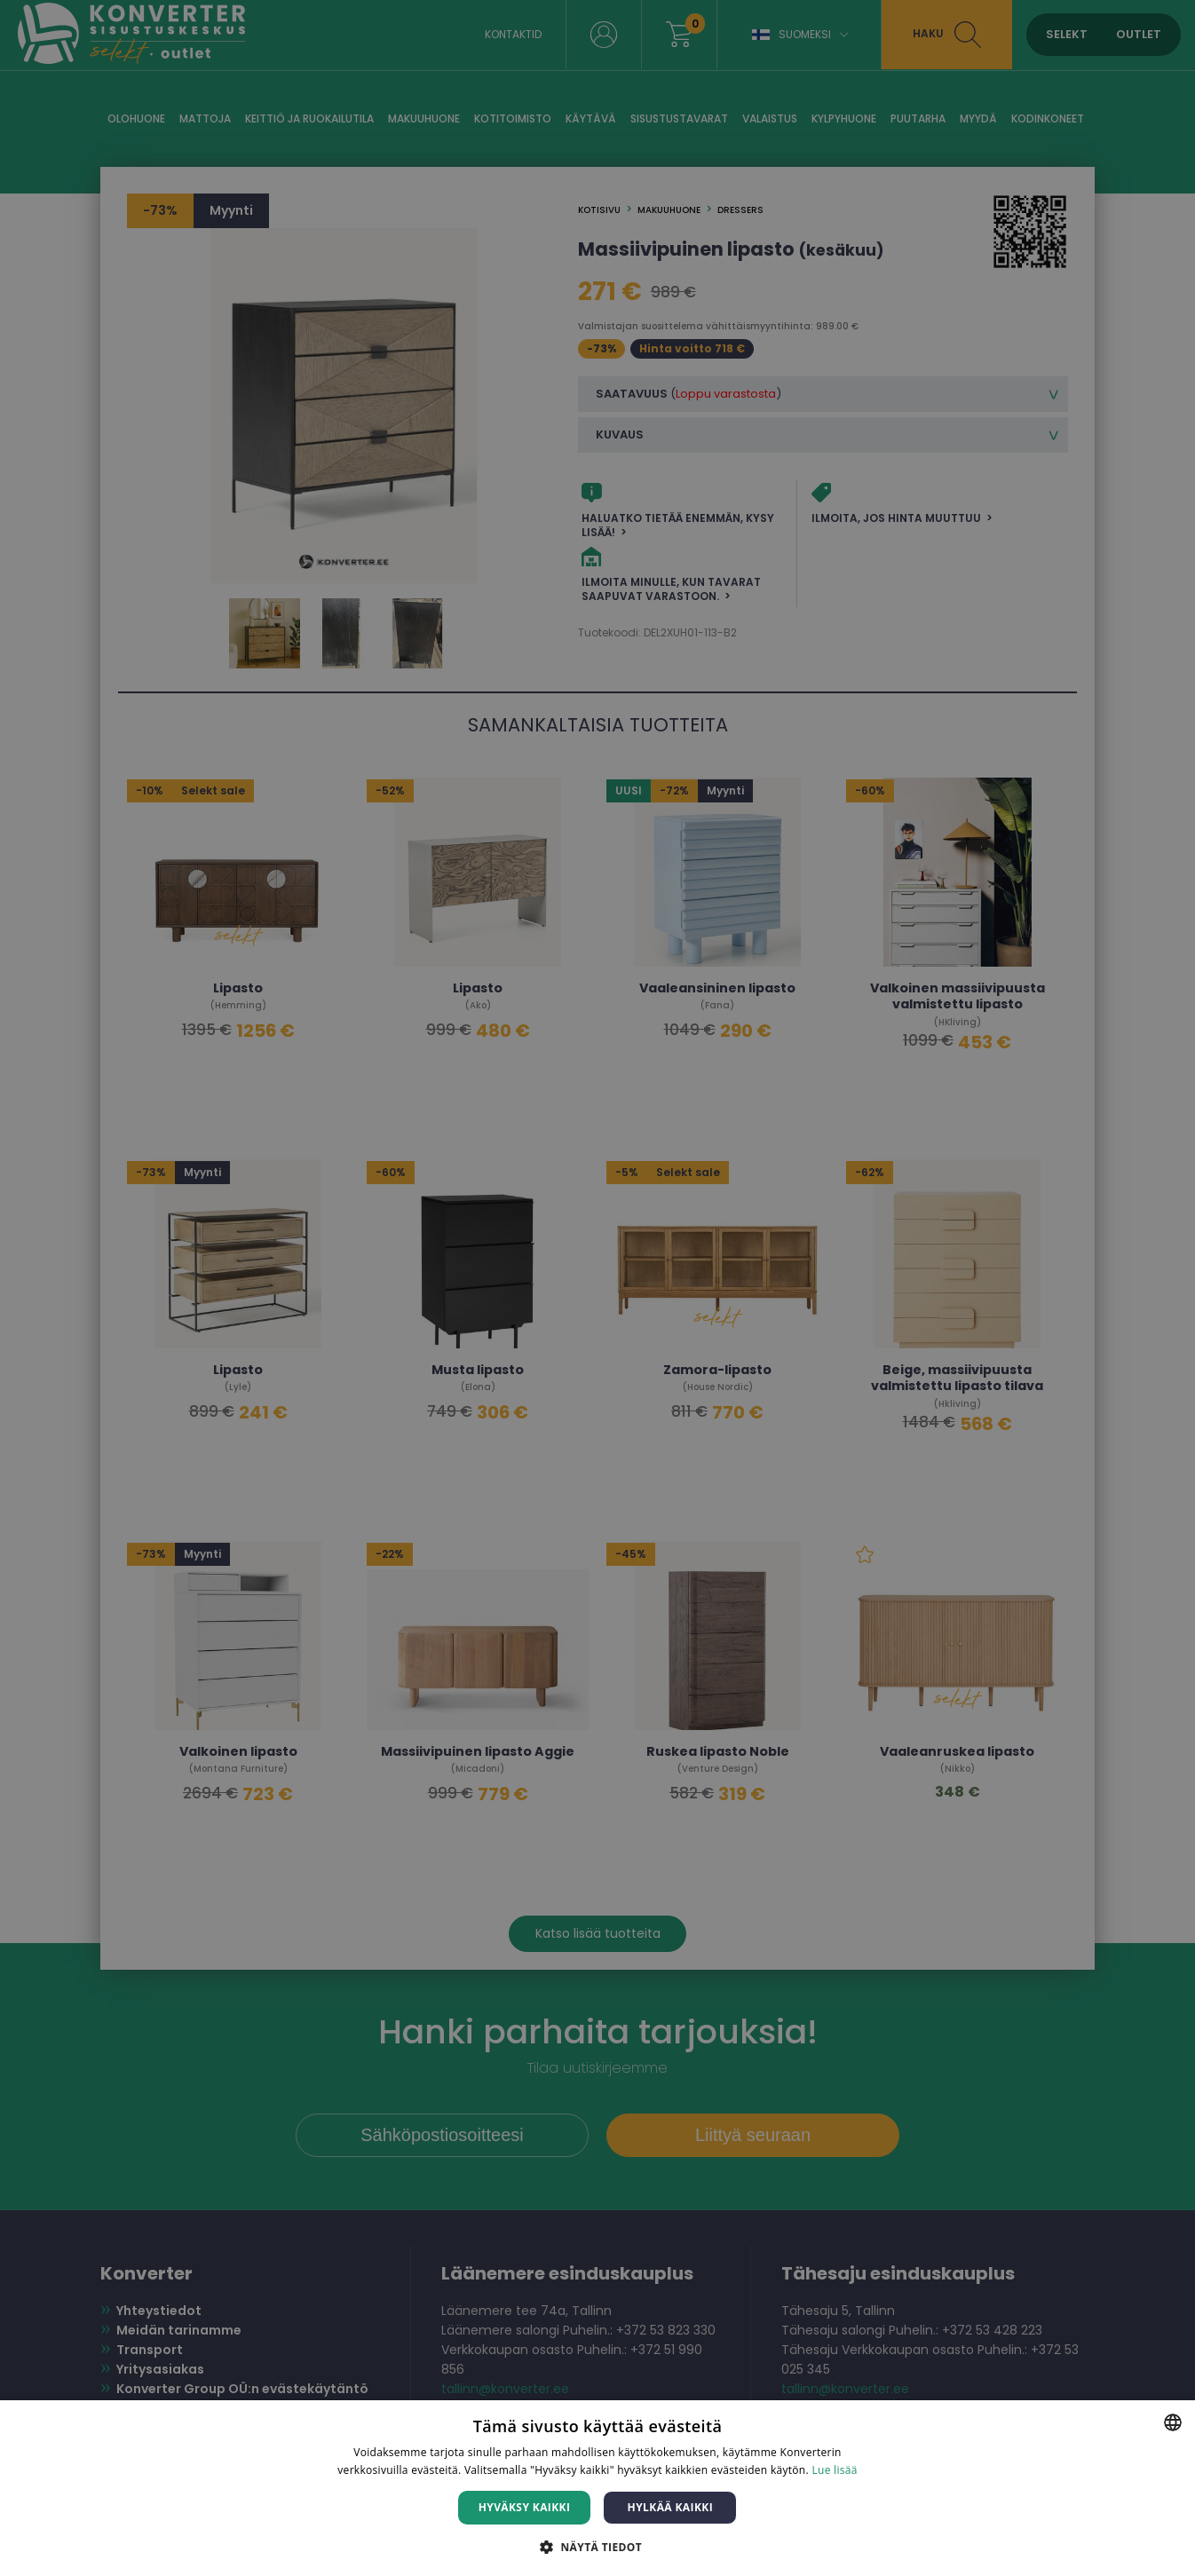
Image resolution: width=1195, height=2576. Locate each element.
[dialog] (597, 1288)
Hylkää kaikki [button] (670, 2507)
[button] (597, 2546)
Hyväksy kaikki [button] (525, 2507)
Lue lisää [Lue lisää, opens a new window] (834, 2469)
